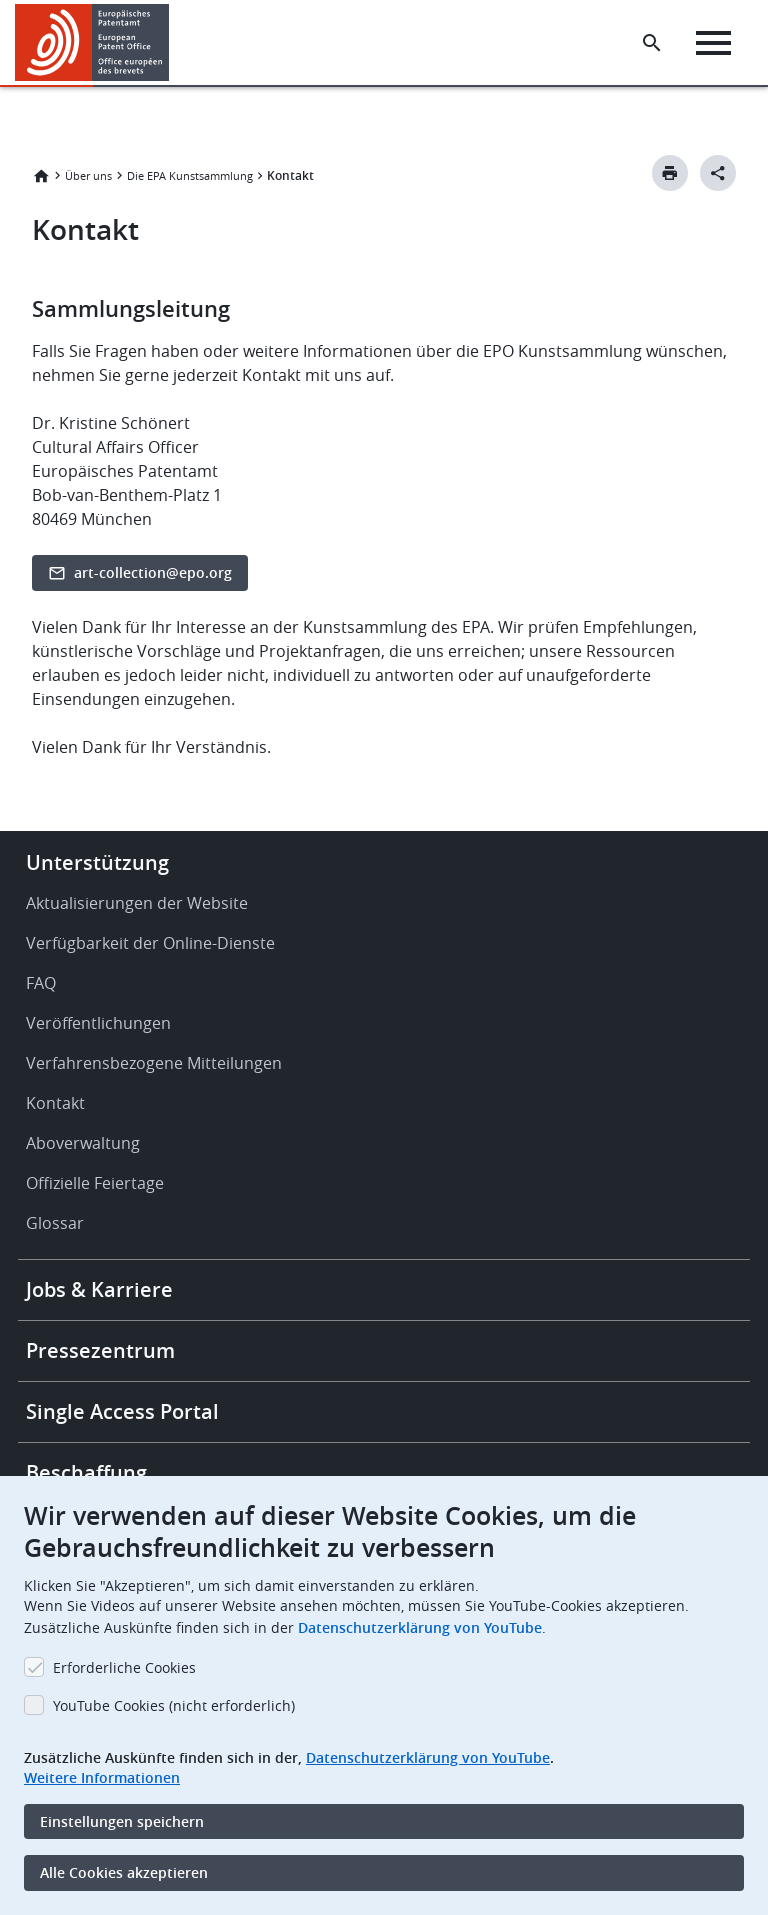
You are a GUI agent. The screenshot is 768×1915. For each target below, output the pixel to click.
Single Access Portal (122, 1411)
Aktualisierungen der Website (137, 903)
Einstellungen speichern (122, 1821)
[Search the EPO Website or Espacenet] (652, 43)
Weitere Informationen (102, 1777)
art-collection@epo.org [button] (153, 572)
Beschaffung (86, 1472)
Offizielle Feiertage (95, 1183)
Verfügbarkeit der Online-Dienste (150, 943)
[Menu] (713, 43)
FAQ (41, 983)
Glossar (55, 1223)
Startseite (41, 176)
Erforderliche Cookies (124, 1667)
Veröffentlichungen (98, 1023)
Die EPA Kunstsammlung (190, 175)
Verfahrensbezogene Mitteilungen (154, 1063)
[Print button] (670, 173)
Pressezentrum (100, 1350)
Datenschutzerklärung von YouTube (420, 1627)
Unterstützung (97, 862)
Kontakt (55, 1103)
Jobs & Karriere (99, 1289)
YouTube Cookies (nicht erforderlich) (174, 1705)
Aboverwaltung (83, 1143)
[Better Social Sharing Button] (718, 173)
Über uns (88, 175)
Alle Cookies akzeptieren (124, 1872)
